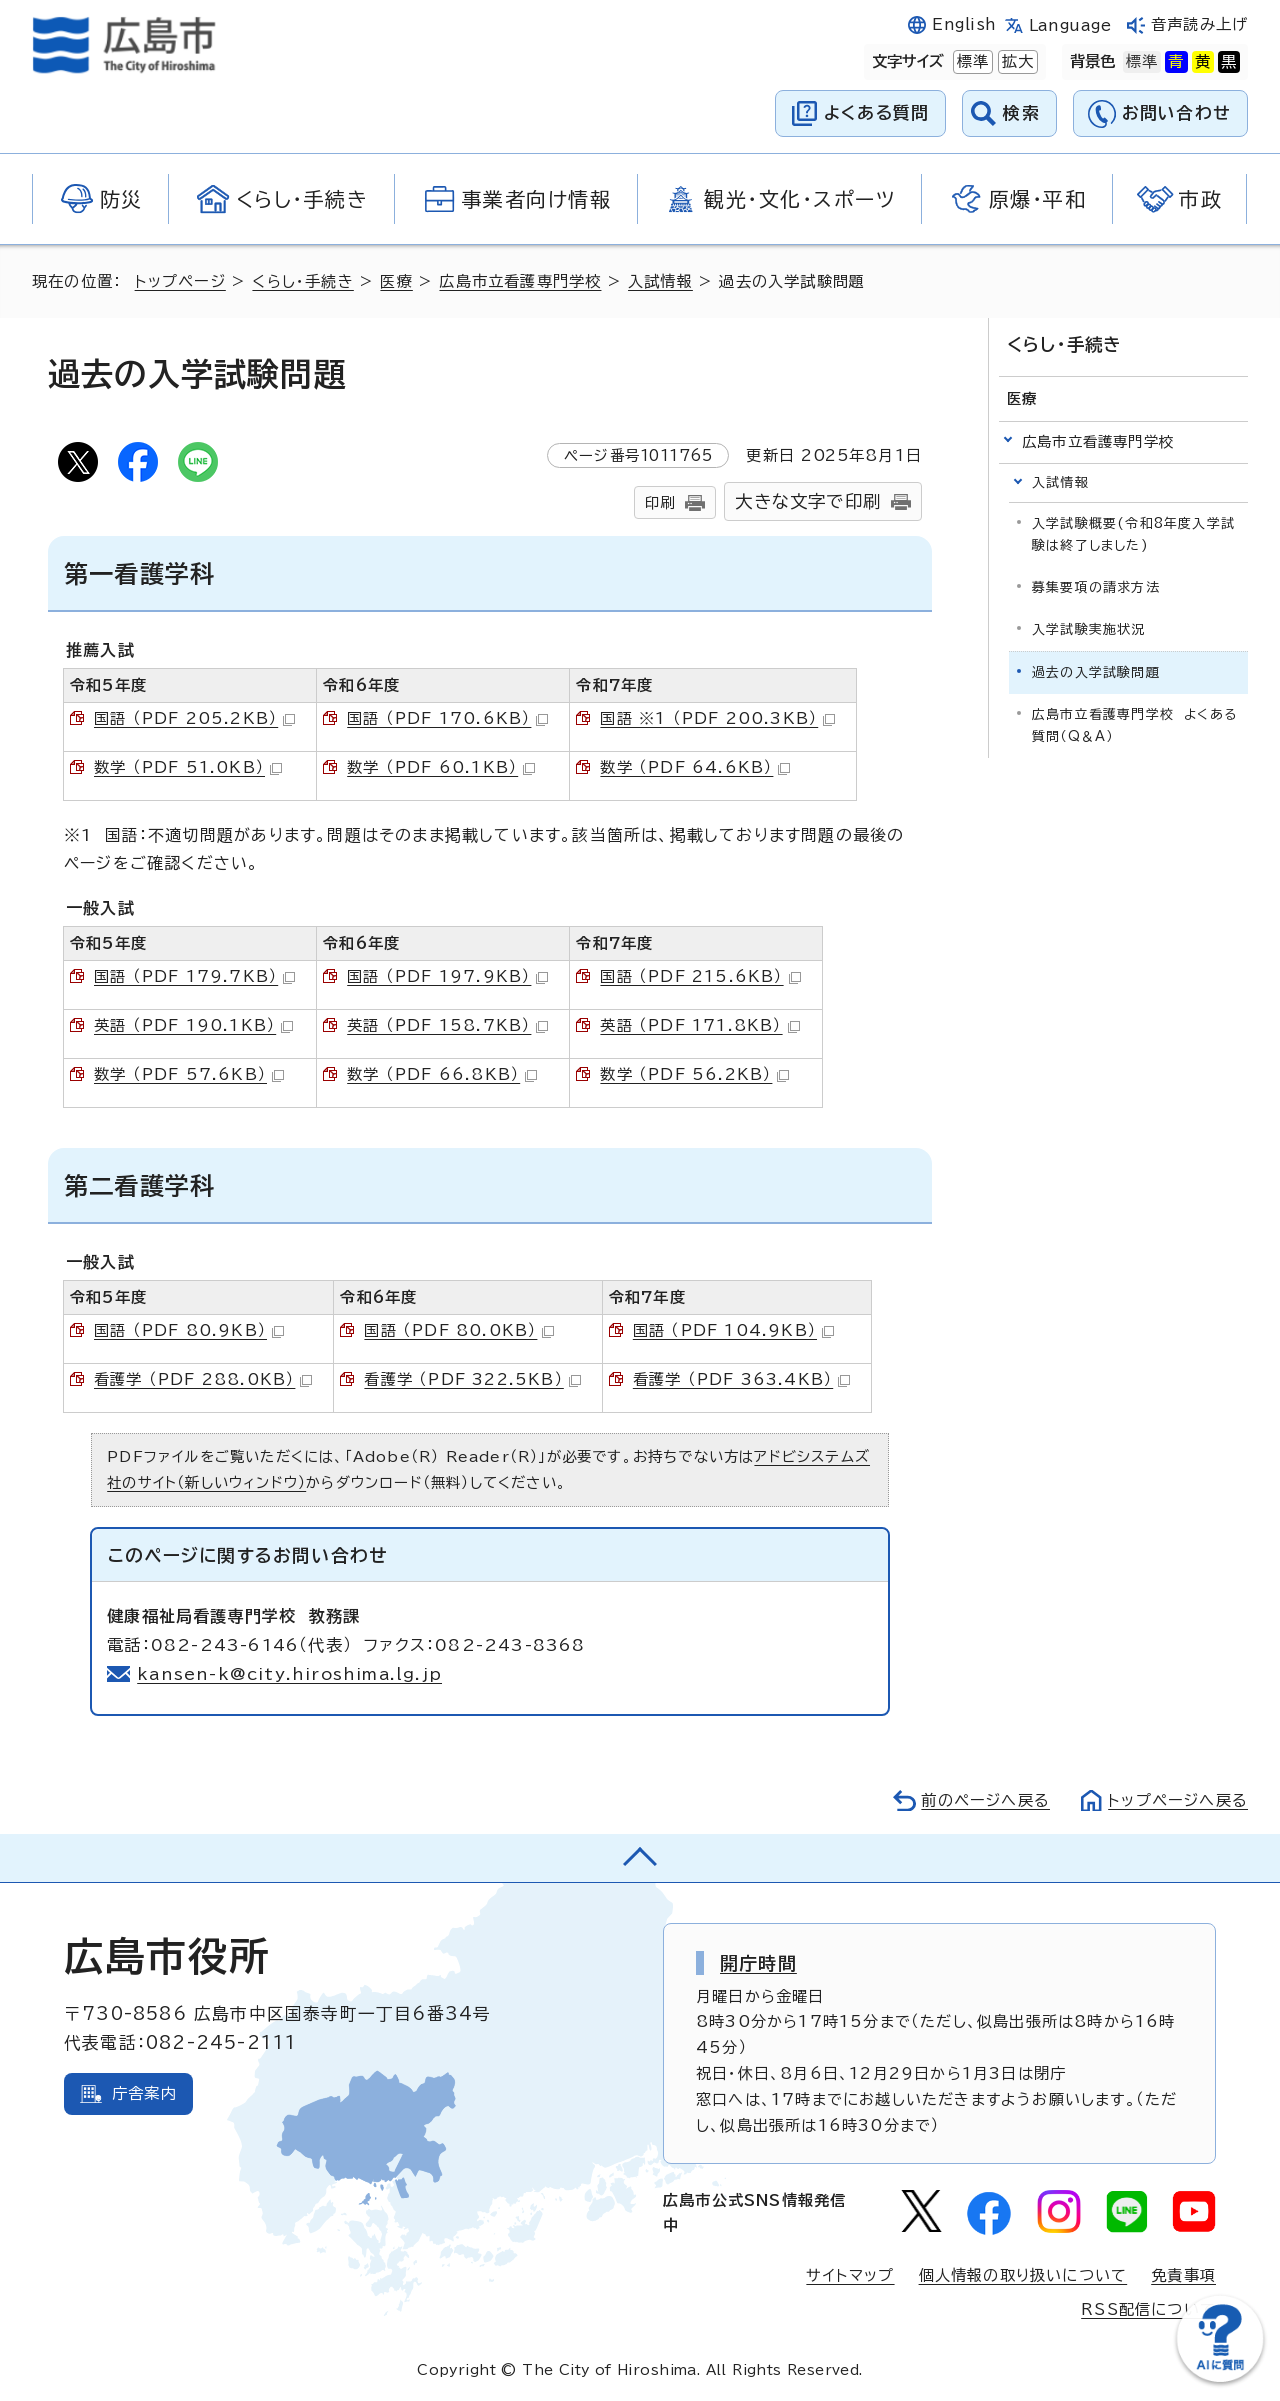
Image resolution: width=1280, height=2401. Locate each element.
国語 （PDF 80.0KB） (459, 1330)
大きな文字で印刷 (808, 501)
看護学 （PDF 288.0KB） (203, 1379)
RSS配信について (1148, 2309)
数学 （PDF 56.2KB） (694, 1074)
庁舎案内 (144, 2093)
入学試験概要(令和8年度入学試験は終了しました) (1133, 534)
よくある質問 (876, 112)
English (964, 24)
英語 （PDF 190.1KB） (193, 1025)
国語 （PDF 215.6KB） (700, 976)
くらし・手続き (302, 281)
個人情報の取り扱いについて (1023, 2275)
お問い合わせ (1176, 112)
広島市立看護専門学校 (520, 281)
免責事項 (1183, 2275)
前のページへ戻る (985, 1800)
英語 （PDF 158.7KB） (447, 1025)
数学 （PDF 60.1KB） (441, 767)
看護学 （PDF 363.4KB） (741, 1379)
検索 (1021, 112)
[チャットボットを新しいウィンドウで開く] (1220, 2377)
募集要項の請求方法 (1096, 587)
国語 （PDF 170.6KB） (447, 718)
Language (1070, 25)
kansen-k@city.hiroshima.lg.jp (289, 1674)
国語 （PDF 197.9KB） (447, 976)
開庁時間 (758, 1963)
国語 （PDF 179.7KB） (194, 976)
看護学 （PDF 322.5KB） (472, 1379)
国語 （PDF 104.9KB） (733, 1330)
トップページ (180, 281)
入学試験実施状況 (1089, 629)
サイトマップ (850, 2275)
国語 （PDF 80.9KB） (189, 1330)
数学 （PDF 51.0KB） (188, 767)
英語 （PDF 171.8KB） (699, 1025)
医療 (396, 281)
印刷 (660, 502)
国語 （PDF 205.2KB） (194, 718)
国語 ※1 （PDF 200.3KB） (717, 718)
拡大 (1016, 62)
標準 (971, 62)
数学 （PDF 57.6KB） (189, 1074)
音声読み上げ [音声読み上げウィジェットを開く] (1199, 24)
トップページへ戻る (1178, 1800)
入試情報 (660, 281)
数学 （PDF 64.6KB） (695, 767)
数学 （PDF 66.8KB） (442, 1074)
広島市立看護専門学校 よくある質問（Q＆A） (1134, 725)
